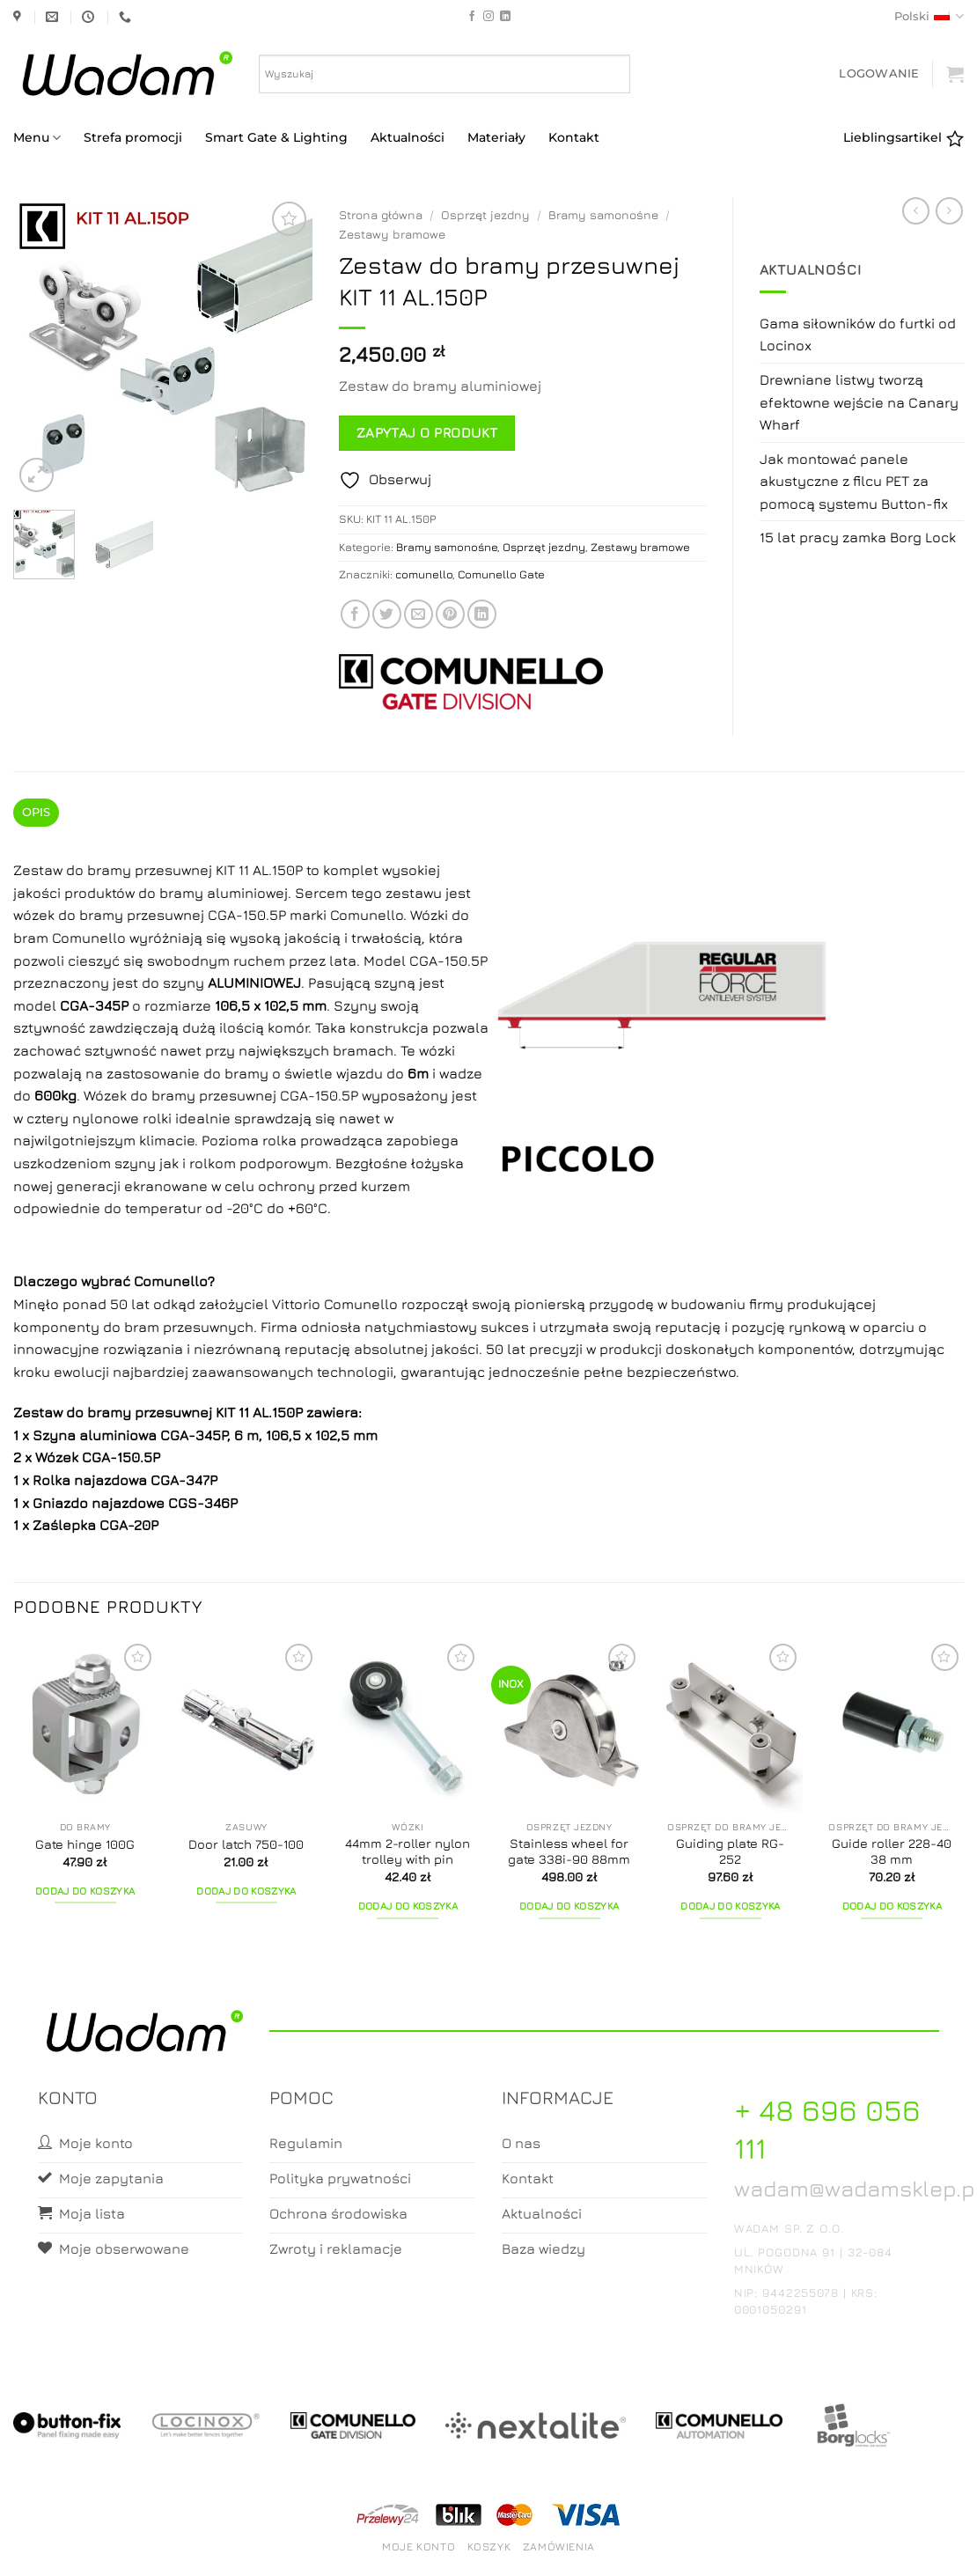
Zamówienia (559, 2546)
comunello (423, 574)
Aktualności (407, 137)
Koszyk (489, 2546)
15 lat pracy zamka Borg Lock (858, 537)
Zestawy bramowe (392, 234)
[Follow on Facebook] (471, 17)
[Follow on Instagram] (488, 17)
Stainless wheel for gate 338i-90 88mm (569, 1851)
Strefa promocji (133, 137)
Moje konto (418, 2546)
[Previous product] (949, 210)
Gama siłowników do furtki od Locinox (858, 334)
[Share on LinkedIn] (481, 614)
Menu (37, 137)
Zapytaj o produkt (427, 432)
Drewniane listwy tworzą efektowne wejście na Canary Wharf (859, 402)
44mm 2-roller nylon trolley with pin (407, 1851)
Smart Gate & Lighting (276, 137)
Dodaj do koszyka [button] (85, 1891)
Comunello (171, 1281)
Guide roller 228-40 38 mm (891, 1851)
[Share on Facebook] (355, 614)
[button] (879, 73)
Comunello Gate (501, 574)
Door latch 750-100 (246, 1843)
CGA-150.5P (121, 1457)
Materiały (496, 137)
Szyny (355, 1005)
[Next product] (915, 210)
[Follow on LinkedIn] (505, 17)
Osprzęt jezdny (485, 215)
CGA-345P (193, 1435)
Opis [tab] (36, 812)
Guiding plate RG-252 (730, 1851)
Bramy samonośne (603, 215)
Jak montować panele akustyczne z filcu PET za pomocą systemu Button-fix (854, 481)
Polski (929, 16)
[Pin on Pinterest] (450, 614)
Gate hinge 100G (85, 1843)
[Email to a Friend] (418, 614)
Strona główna (380, 215)
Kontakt (573, 137)
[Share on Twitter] (386, 614)
